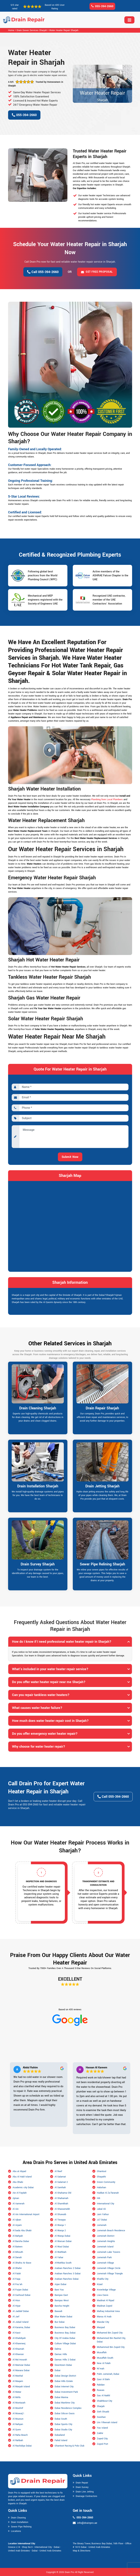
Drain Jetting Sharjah (102, 1486)
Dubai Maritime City (65, 2402)
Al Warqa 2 (60, 2230)
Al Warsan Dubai (63, 2241)
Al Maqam (18, 2381)
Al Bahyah (18, 2236)
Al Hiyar (16, 2305)
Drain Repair (82, 2482)
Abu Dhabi (18, 2182)
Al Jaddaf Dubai (21, 2311)
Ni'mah (100, 2368)
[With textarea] (73, 1136)
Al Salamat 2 (61, 2182)
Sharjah (101, 2406)
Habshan (101, 2187)
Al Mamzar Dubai (21, 2365)
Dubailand (60, 2435)
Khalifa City (102, 2279)
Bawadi (58, 2311)
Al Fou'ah (17, 2284)
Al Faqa (16, 2279)
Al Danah (17, 2257)
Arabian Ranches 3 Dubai (68, 2273)
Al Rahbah (18, 2440)
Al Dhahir (17, 2268)
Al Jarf (16, 2316)
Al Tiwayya (60, 2219)
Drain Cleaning (18, 2517)
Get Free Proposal (97, 272)
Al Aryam (17, 2225)
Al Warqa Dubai (62, 2236)
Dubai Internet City (64, 2386)
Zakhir (100, 2433)
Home (11, 30)
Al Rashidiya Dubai (22, 2445)
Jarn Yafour (103, 2214)
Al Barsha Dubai (21, 2241)
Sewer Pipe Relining (21, 2526)
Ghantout (101, 2171)
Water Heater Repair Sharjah (63, 30)
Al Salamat (60, 2176)
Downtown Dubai (63, 2365)
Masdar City (103, 2322)
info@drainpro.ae (85, 2523)
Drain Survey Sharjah (38, 1564)
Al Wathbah (60, 2252)
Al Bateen (17, 2246)
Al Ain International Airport (26, 2214)
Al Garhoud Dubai (21, 2295)
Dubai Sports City (63, 2424)
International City (105, 2203)
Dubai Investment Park (66, 2392)
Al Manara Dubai (21, 2370)
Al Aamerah (18, 2203)
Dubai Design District (65, 2375)
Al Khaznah (18, 2349)
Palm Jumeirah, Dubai (108, 2374)
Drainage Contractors (86, 2496)
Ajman (16, 2198)
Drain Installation (19, 2522)
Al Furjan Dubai (20, 2289)
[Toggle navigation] (129, 19)
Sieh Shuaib (103, 2411)
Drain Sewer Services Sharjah (32, 30)
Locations (16, 2531)
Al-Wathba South (63, 2262)
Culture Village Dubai (65, 2343)
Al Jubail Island (20, 2322)
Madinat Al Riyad (105, 2300)
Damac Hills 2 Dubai (65, 2359)
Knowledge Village (106, 2289)
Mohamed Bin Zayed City (110, 2332)
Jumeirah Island (105, 2246)
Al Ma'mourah (20, 2359)
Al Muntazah (19, 2402)
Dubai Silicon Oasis (65, 2413)
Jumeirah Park (104, 2257)
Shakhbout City (104, 2401)
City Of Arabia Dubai (65, 2338)
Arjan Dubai (60, 2284)
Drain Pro (70, 2572)
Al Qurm (17, 2429)
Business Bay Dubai (65, 2327)
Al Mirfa (16, 2397)
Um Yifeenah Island (107, 2422)
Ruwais (100, 2390)
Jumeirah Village (105, 2262)
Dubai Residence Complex (68, 2408)
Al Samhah (60, 2187)
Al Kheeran (18, 2354)
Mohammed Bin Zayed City (111, 2347)
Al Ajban (17, 2219)
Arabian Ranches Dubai (67, 2279)
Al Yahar (59, 2257)
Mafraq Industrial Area (108, 2311)
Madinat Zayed (104, 2305)
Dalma (58, 2349)
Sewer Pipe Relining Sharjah (102, 1564)
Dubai (57, 2370)
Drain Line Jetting (85, 2491)
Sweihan (101, 2417)
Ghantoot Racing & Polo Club (69, 2445)
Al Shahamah (61, 2198)
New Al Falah (104, 2363)
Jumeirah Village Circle (108, 2268)
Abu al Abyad (19, 2171)
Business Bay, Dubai (65, 2332)
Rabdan (101, 2384)
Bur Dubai (60, 2322)
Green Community (106, 2182)
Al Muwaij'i (18, 2413)
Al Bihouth (18, 2252)
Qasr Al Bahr (103, 2379)
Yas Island (102, 2427)
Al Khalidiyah (19, 2338)
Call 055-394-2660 (43, 272)
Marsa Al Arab (104, 2316)
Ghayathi (101, 2176)
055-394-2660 (102, 6)
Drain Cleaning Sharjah (37, 1408)
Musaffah (102, 2352)
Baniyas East (61, 2295)
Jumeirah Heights (106, 2241)
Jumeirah (101, 2225)
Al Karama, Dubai (21, 2327)
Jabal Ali (101, 2209)
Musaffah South (105, 2357)
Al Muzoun (18, 2418)
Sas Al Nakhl (103, 2395)
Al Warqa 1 (60, 2225)
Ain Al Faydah (20, 2192)
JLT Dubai (102, 2219)
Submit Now (70, 1157)
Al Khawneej (19, 2343)
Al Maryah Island (21, 2386)
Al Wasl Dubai (62, 2246)
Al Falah (17, 2273)
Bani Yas (59, 2289)
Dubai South (61, 2418)
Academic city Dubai (23, 2187)
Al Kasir (16, 2332)
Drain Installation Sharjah (37, 1486)
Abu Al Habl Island (22, 2176)
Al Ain (16, 2209)
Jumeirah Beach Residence (111, 2230)
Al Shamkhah (61, 2203)
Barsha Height (62, 2305)
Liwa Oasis (102, 2295)
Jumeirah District (105, 2236)
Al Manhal (18, 2375)
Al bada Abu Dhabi (22, 2230)
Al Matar (17, 2392)
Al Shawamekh (62, 2209)
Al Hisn (16, 2300)
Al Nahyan (18, 2424)
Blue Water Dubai (63, 2316)
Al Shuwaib (60, 2214)
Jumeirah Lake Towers (108, 2252)
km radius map (70, 1226)
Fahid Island (61, 2440)
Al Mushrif (18, 2408)
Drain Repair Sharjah (102, 1408)
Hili (98, 2198)
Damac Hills (61, 2354)
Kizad (99, 2284)
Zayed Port (102, 2444)
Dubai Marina (61, 2397)
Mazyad (101, 2327)
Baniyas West (62, 2300)
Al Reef (58, 2171)
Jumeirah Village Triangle (110, 2273)
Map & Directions (81, 2550)
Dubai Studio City (63, 2429)
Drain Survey (82, 2487)
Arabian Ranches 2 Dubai (68, 2268)
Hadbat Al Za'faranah (108, 2192)
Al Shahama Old (63, 2192)
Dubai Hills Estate (64, 2381)
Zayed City (102, 2438)
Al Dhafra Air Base (22, 2262)
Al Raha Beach (20, 2435)
